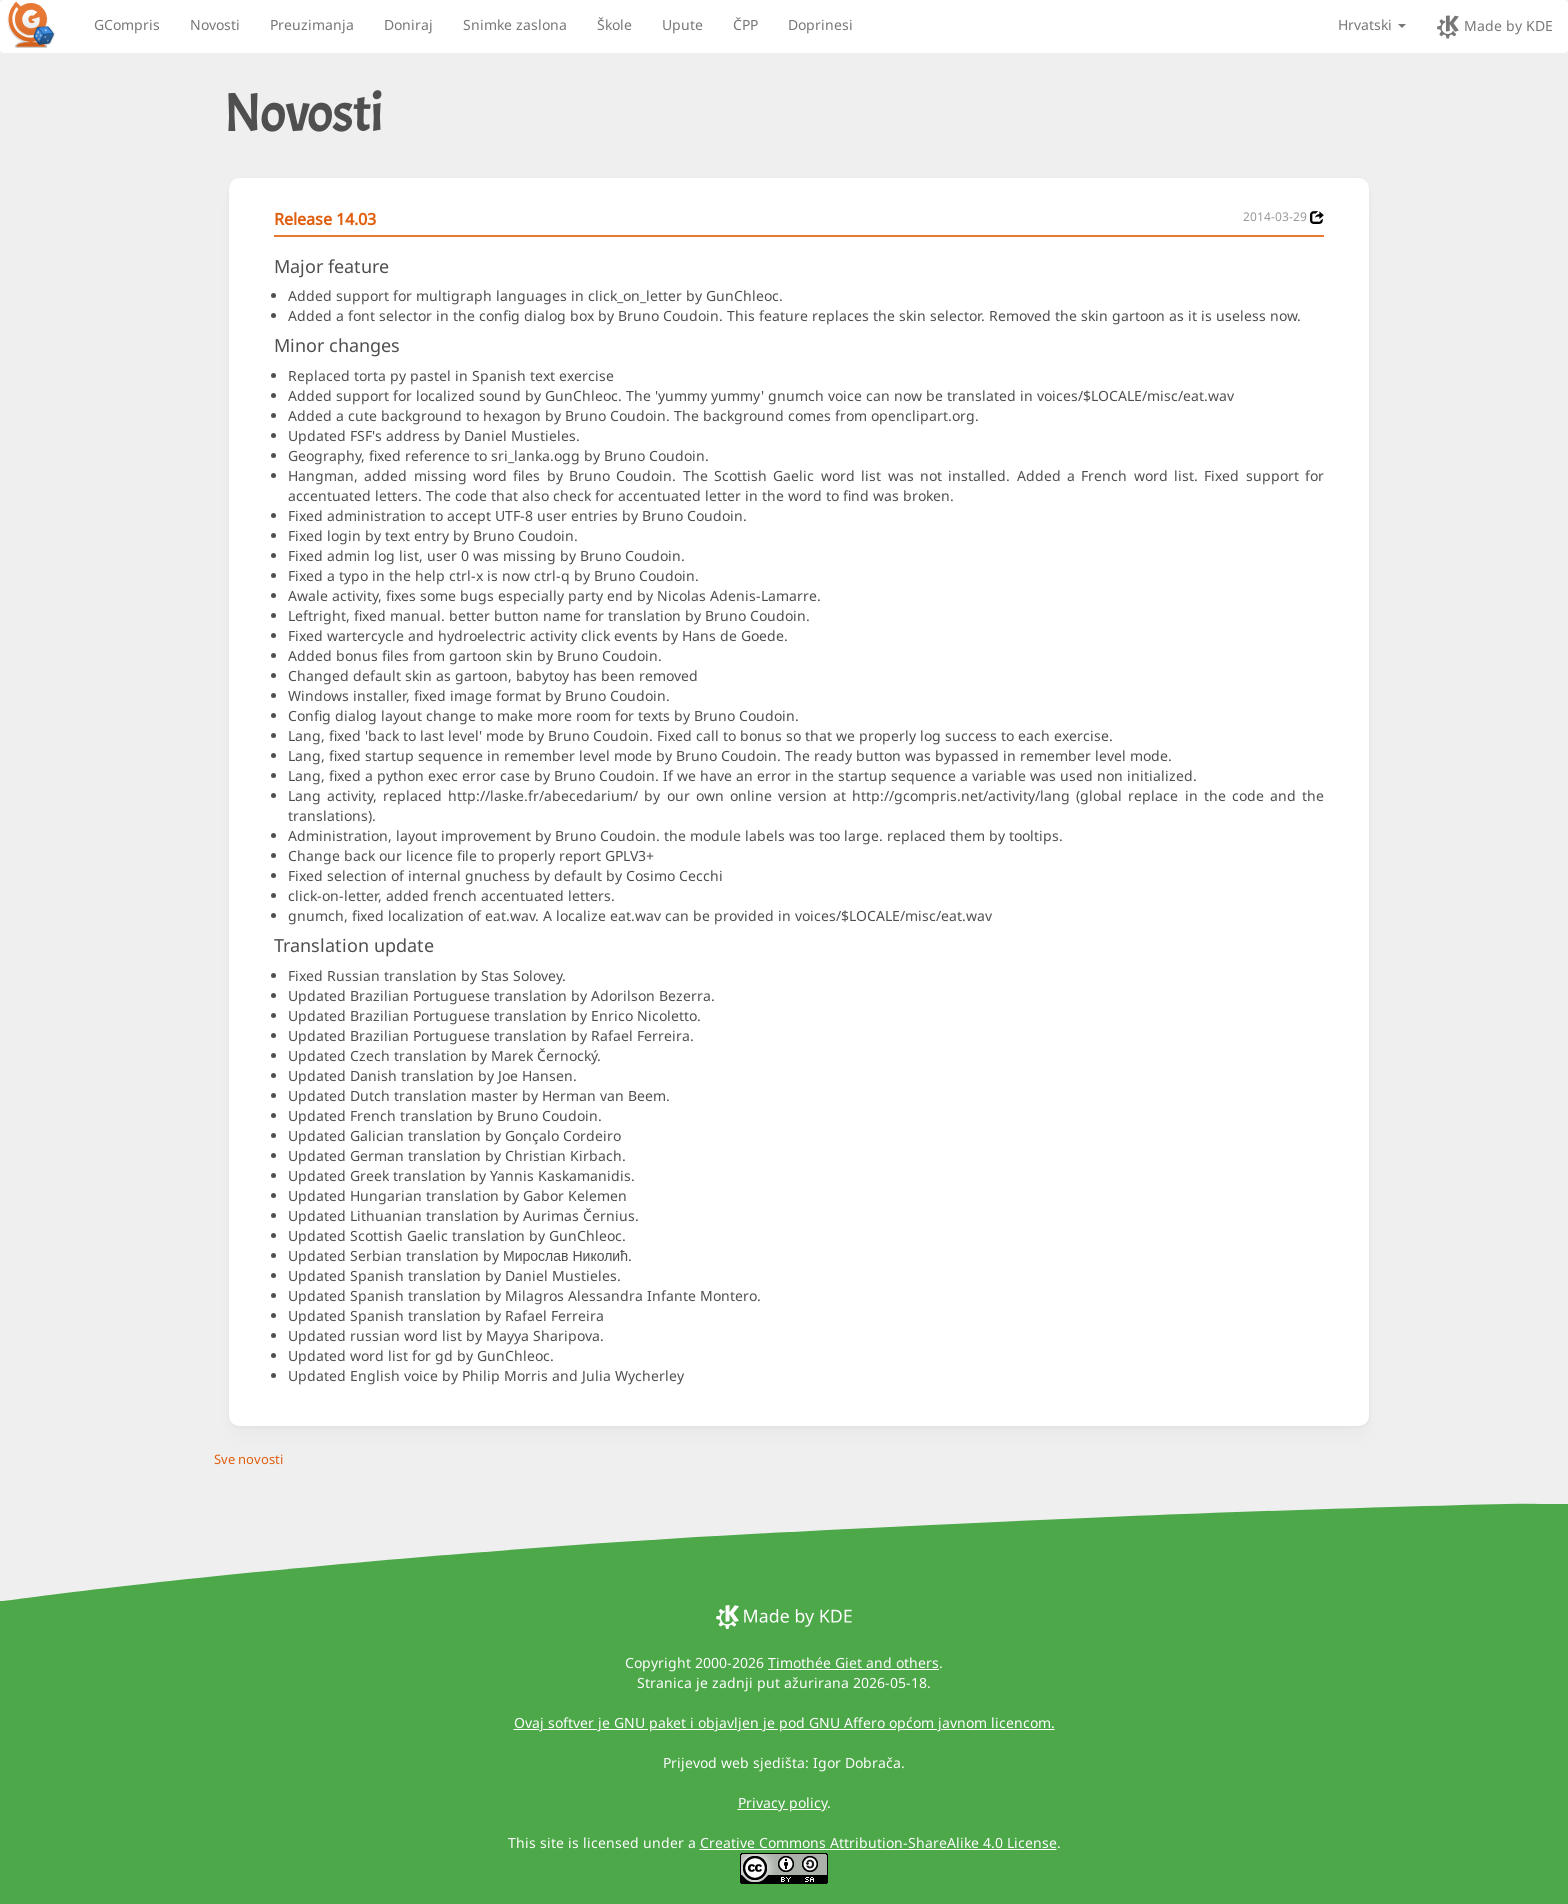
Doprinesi (820, 24)
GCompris (127, 24)
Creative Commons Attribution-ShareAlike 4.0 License (878, 1842)
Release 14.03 (325, 219)
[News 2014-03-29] (1317, 217)
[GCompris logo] (43, 24)
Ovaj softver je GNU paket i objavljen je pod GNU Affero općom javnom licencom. (784, 1722)
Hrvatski (1372, 24)
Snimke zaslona (515, 24)
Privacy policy (782, 1802)
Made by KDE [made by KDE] (1494, 27)
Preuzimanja (312, 24)
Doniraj (408, 24)
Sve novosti (248, 1459)
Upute (682, 24)
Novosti (215, 24)
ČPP (745, 24)
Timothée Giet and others (853, 1662)
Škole (614, 24)
